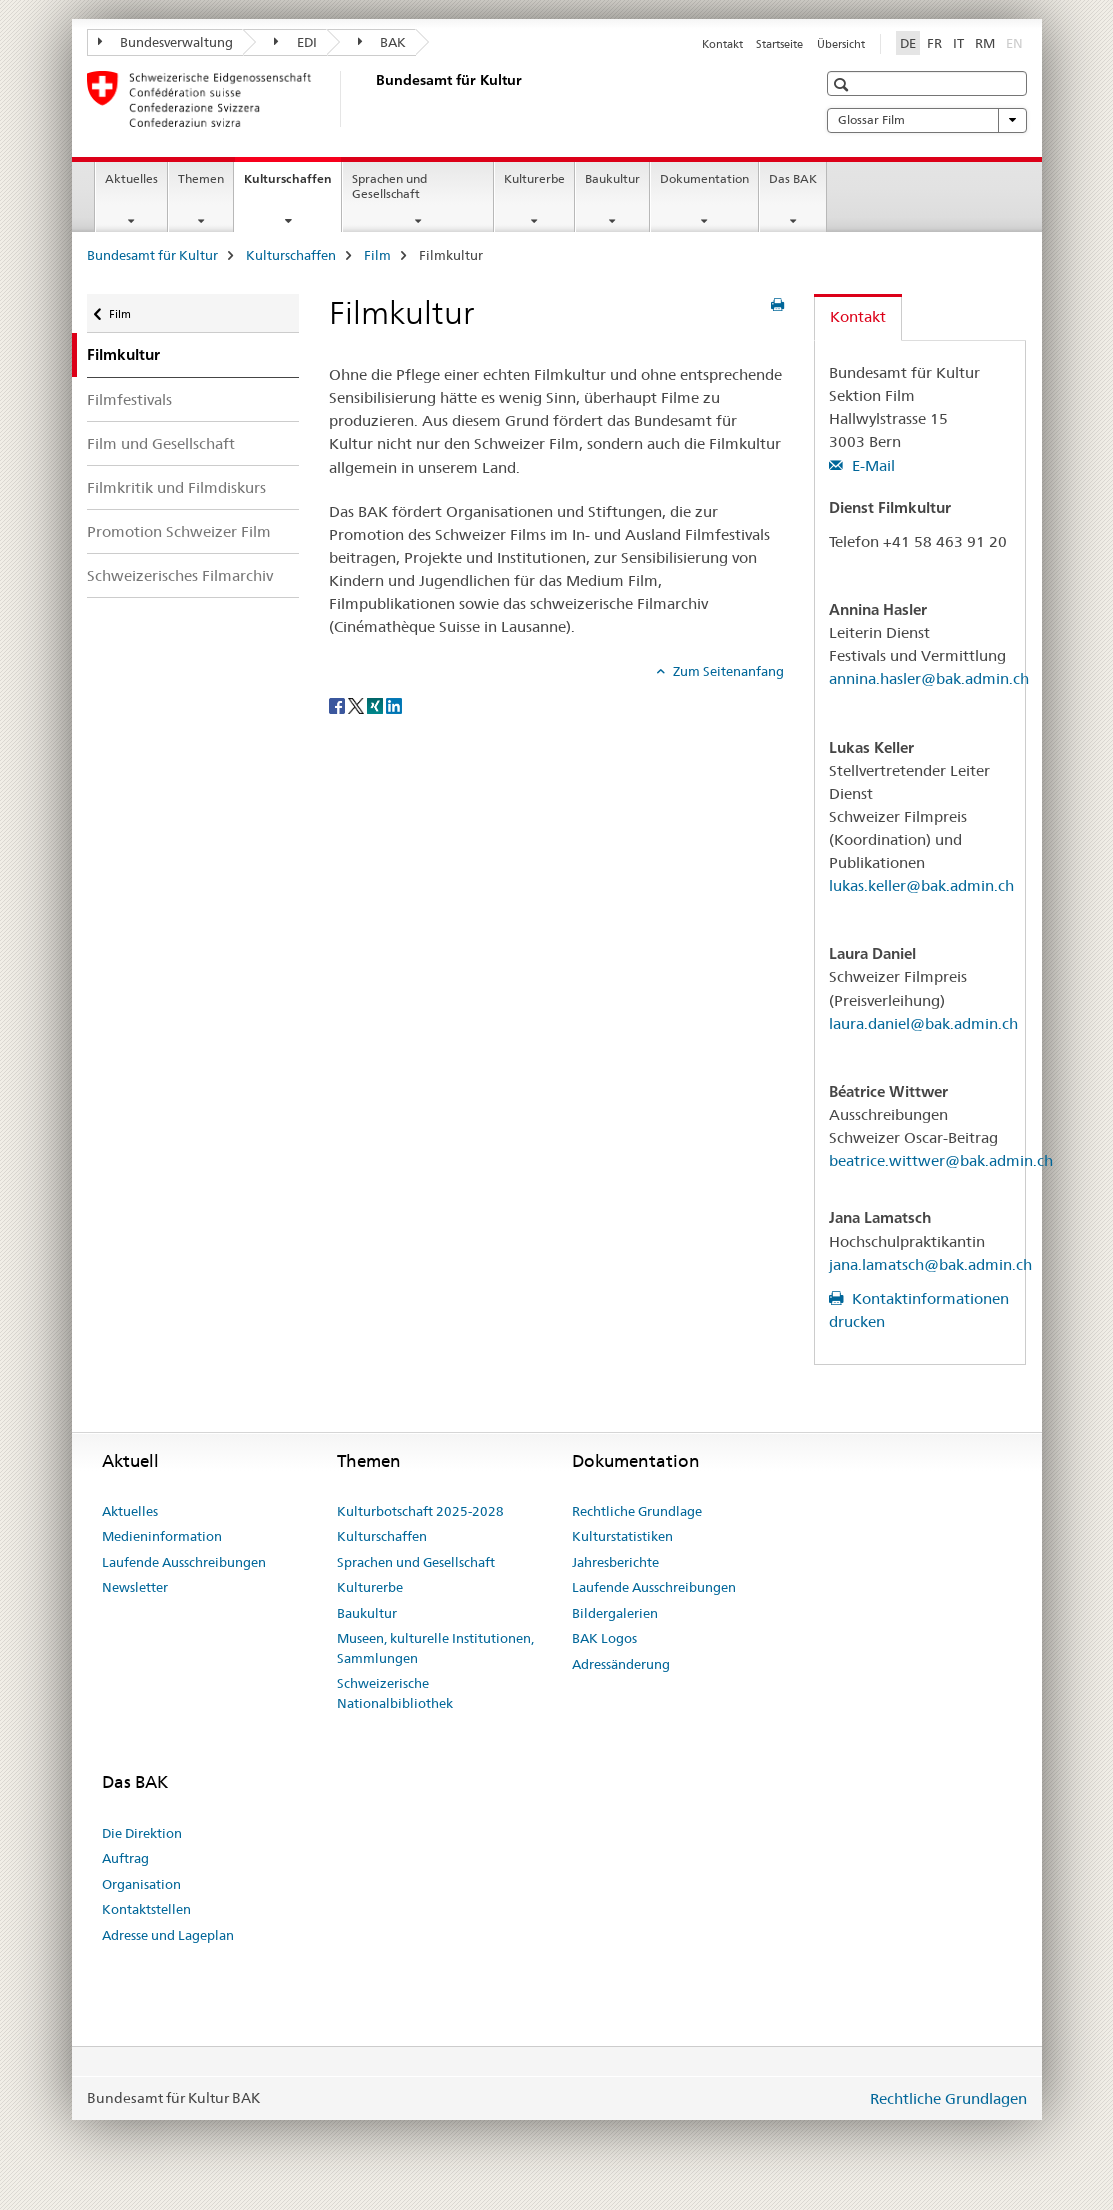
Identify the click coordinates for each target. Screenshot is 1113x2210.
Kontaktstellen (146, 1909)
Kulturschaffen (292, 185)
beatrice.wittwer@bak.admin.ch (941, 1160)
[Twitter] (357, 704)
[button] (843, 84)
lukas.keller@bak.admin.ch (921, 885)
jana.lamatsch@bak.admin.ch (930, 1264)
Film (377, 255)
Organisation (141, 1884)
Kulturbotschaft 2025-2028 (420, 1511)
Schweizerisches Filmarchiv (180, 575)
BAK (382, 42)
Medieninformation (162, 1536)
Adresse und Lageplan (168, 1935)
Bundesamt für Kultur (152, 255)
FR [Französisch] (934, 43)
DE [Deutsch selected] (908, 43)
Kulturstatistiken (622, 1536)
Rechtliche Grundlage (637, 1511)
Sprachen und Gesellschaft (389, 186)
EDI (295, 42)
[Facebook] (338, 704)
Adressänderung (621, 1664)
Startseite (779, 44)
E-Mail (871, 465)
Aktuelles (131, 178)
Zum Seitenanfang (727, 671)
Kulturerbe (534, 178)
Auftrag (125, 1858)
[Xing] (376, 704)
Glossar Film (927, 120)
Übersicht (841, 44)
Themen (201, 178)
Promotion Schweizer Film (179, 531)
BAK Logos (604, 1638)
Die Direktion (142, 1833)
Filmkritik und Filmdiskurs (176, 487)
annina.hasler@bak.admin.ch (929, 678)
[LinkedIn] (394, 704)
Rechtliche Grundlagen (948, 2098)
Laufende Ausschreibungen (184, 1562)
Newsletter (135, 1587)
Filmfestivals (129, 399)
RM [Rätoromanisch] (985, 43)
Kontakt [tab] (858, 316)
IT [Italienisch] (958, 43)
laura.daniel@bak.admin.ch (923, 1023)
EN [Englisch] (1016, 42)
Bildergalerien (615, 1613)
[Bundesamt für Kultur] (372, 99)
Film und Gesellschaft (161, 443)
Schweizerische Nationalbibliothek (395, 1693)
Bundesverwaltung (166, 42)
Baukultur (612, 178)
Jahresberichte (615, 1562)
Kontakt (722, 44)
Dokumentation (704, 178)
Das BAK (793, 178)
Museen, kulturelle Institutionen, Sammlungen (435, 1648)
